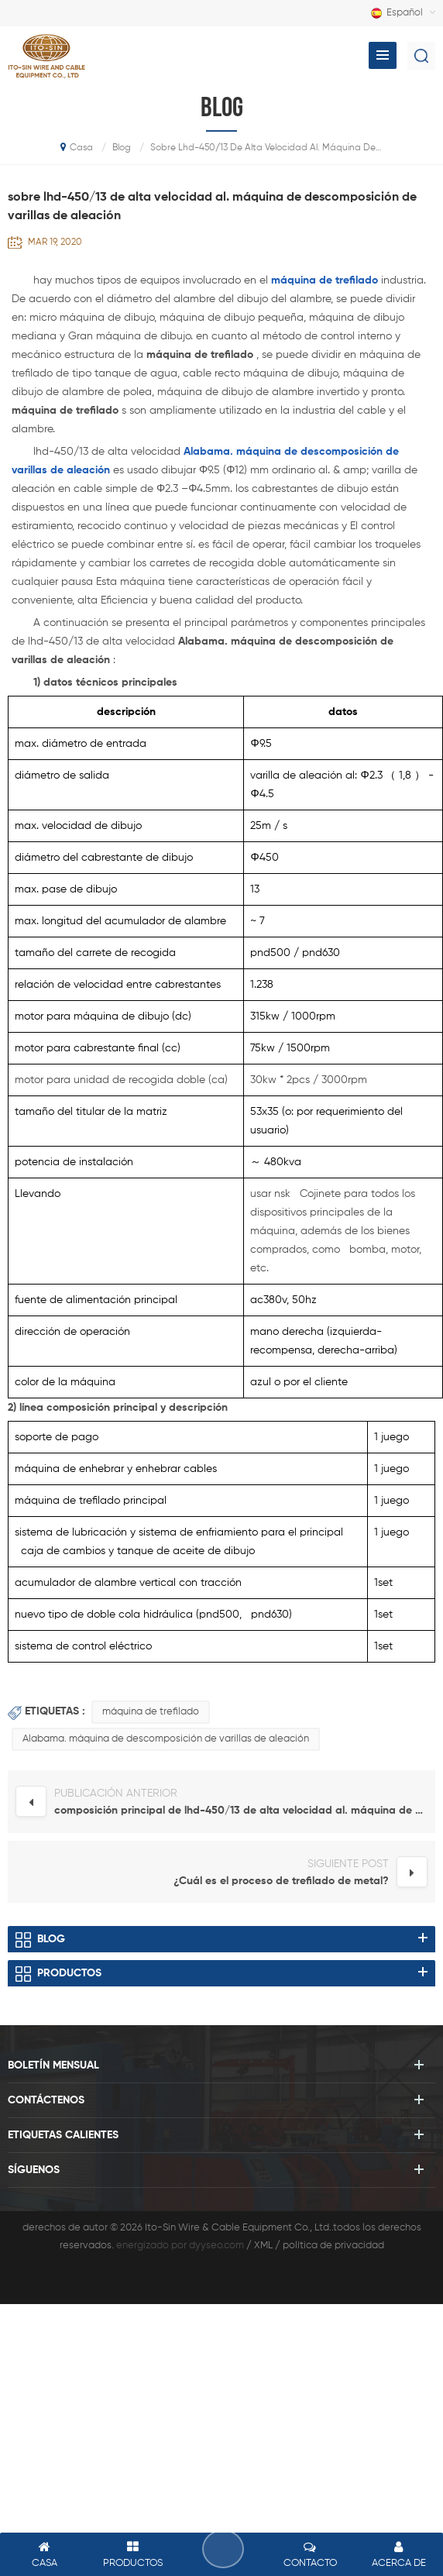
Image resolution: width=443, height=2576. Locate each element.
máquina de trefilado (150, 1712)
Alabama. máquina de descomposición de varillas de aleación (165, 1739)
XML (263, 2246)
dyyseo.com (216, 2246)
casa (76, 147)
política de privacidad (333, 2246)
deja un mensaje (223, 2549)
